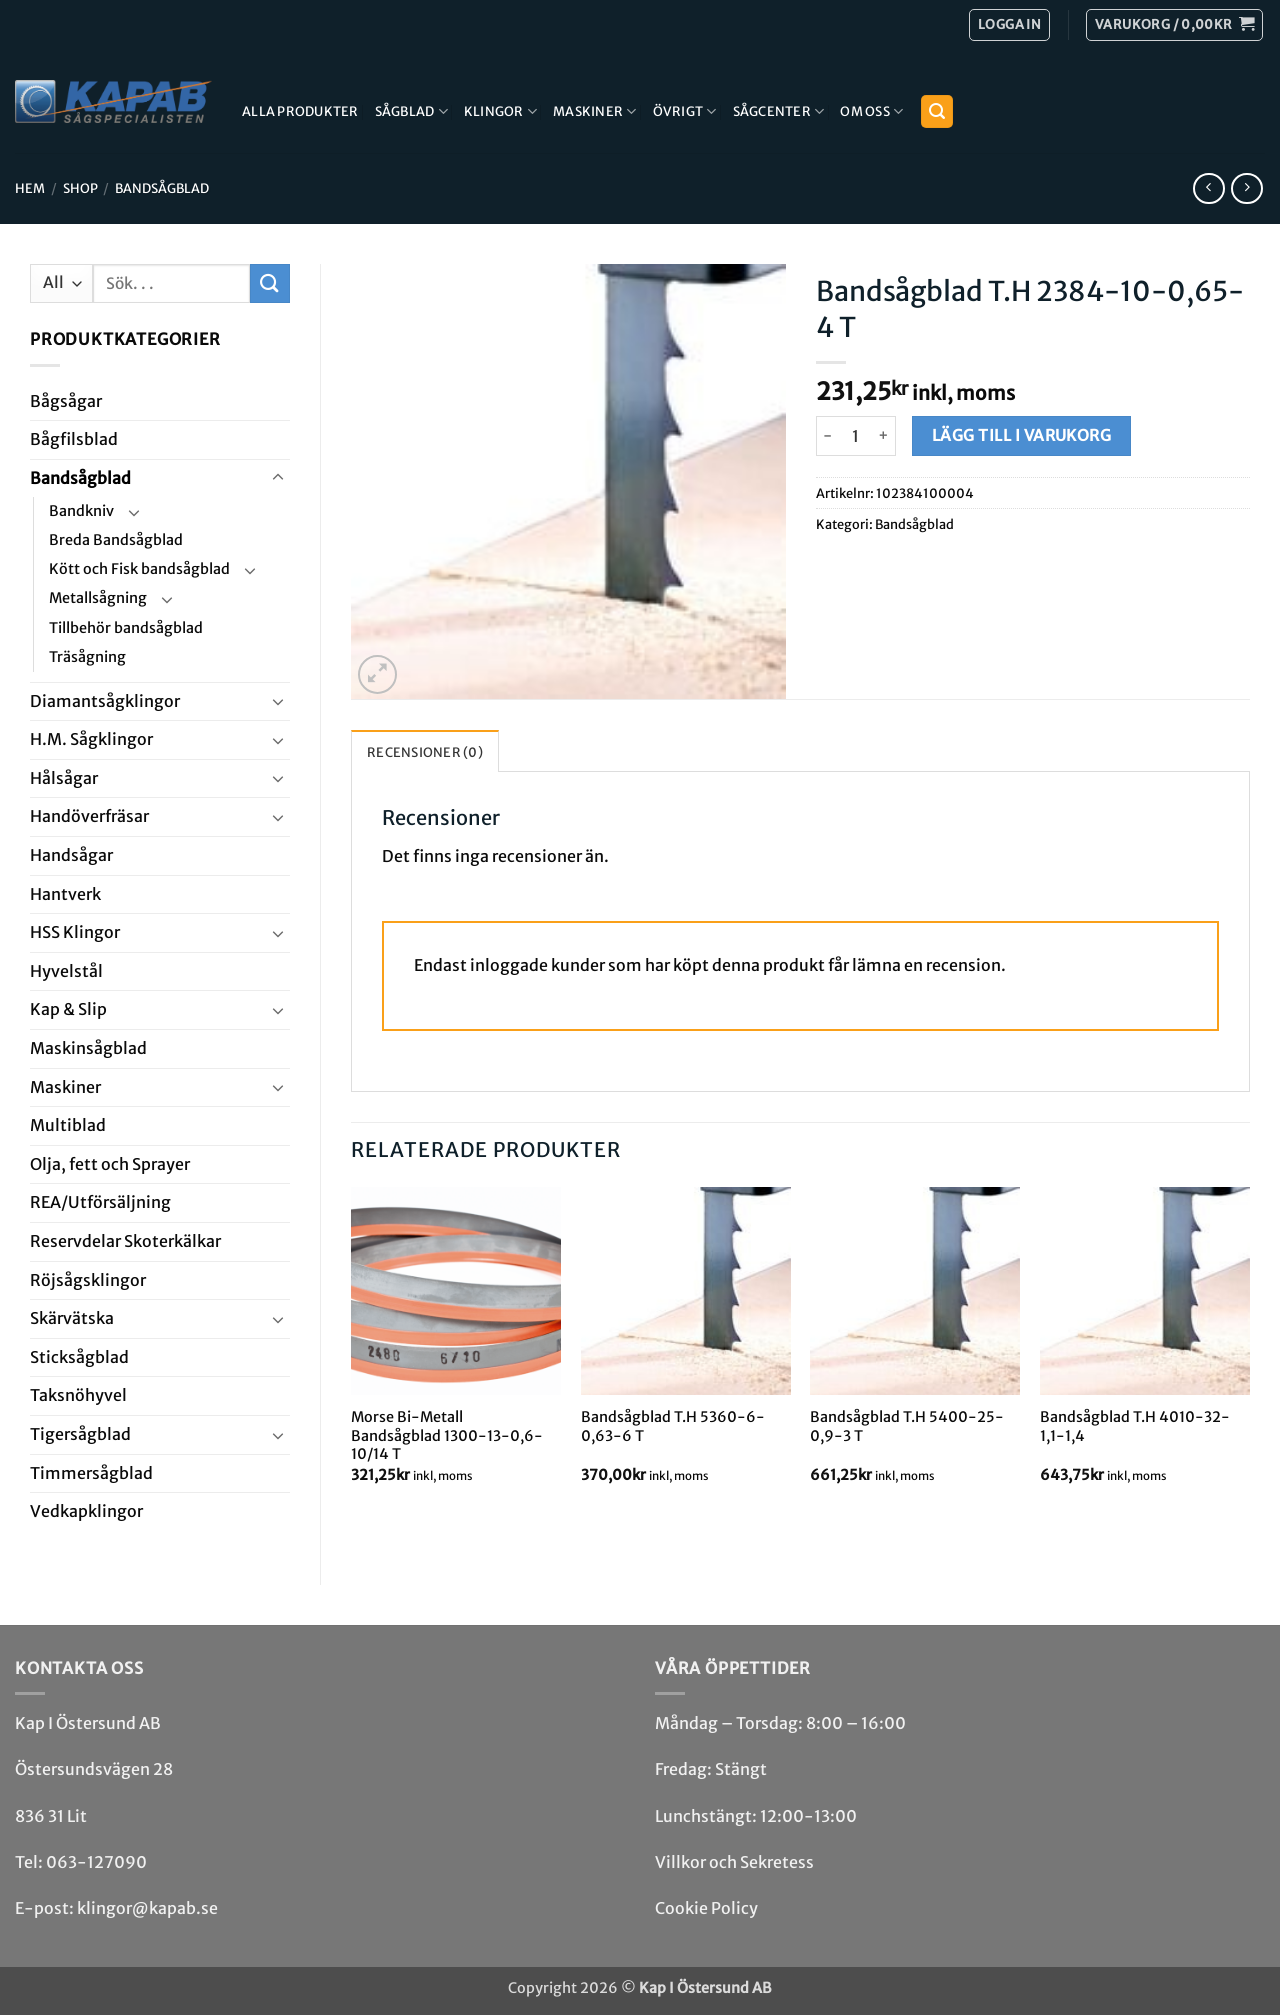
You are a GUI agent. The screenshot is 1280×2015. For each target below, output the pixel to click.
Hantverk (65, 894)
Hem (30, 188)
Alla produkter (300, 111)
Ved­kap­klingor (86, 1511)
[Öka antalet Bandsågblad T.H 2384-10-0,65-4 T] (884, 436)
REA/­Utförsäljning (100, 1202)
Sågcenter (779, 111)
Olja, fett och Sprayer (110, 1164)
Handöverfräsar (89, 816)
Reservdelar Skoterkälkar (125, 1241)
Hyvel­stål (66, 971)
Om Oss (871, 111)
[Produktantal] (856, 436)
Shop (80, 188)
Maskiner (595, 111)
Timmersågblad (91, 1473)
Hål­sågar (64, 778)
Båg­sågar (66, 401)
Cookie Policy (706, 1908)
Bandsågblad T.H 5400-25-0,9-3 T (907, 1426)
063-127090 (96, 1862)
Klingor (500, 111)
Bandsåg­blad (162, 188)
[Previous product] (1246, 188)
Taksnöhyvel (78, 1395)
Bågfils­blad (74, 439)
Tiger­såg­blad (80, 1434)
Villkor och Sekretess (734, 1862)
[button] (1174, 25)
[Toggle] (278, 478)
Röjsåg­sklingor (88, 1280)
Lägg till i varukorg (1021, 435)
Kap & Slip (68, 1009)
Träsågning (87, 657)
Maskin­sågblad (88, 1048)
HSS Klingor (75, 932)
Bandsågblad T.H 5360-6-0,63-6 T (673, 1426)
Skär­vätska (72, 1318)
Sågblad (411, 111)
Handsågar (71, 855)
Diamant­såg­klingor (105, 701)
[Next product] (1208, 188)
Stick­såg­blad (79, 1357)
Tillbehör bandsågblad (126, 628)
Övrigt (685, 111)
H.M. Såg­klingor (91, 739)
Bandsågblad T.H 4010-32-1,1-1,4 (1135, 1426)
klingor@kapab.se (147, 1908)
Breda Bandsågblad (116, 540)
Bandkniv (81, 511)
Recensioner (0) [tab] (425, 752)
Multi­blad (68, 1125)
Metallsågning (98, 598)
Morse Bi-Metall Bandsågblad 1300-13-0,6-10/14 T (447, 1435)
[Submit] (270, 283)
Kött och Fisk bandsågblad (139, 569)
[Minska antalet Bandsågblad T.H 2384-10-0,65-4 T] (828, 436)
